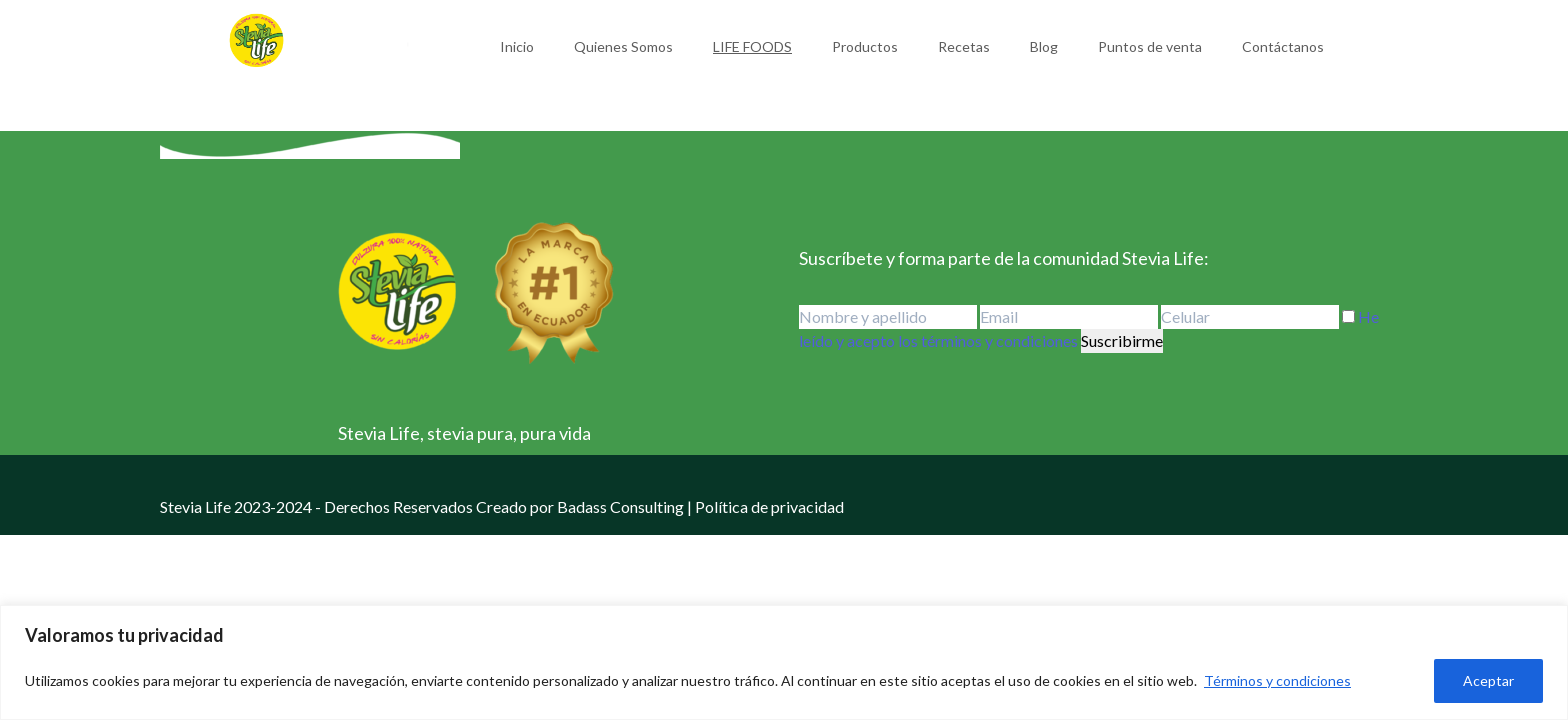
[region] (784, 662)
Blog (1044, 46)
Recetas (964, 46)
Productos (865, 46)
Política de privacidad (769, 506)
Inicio (517, 46)
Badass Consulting (620, 506)
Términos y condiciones (1277, 680)
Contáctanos (1283, 46)
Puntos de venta (1150, 46)
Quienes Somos (623, 46)
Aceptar (1488, 680)
